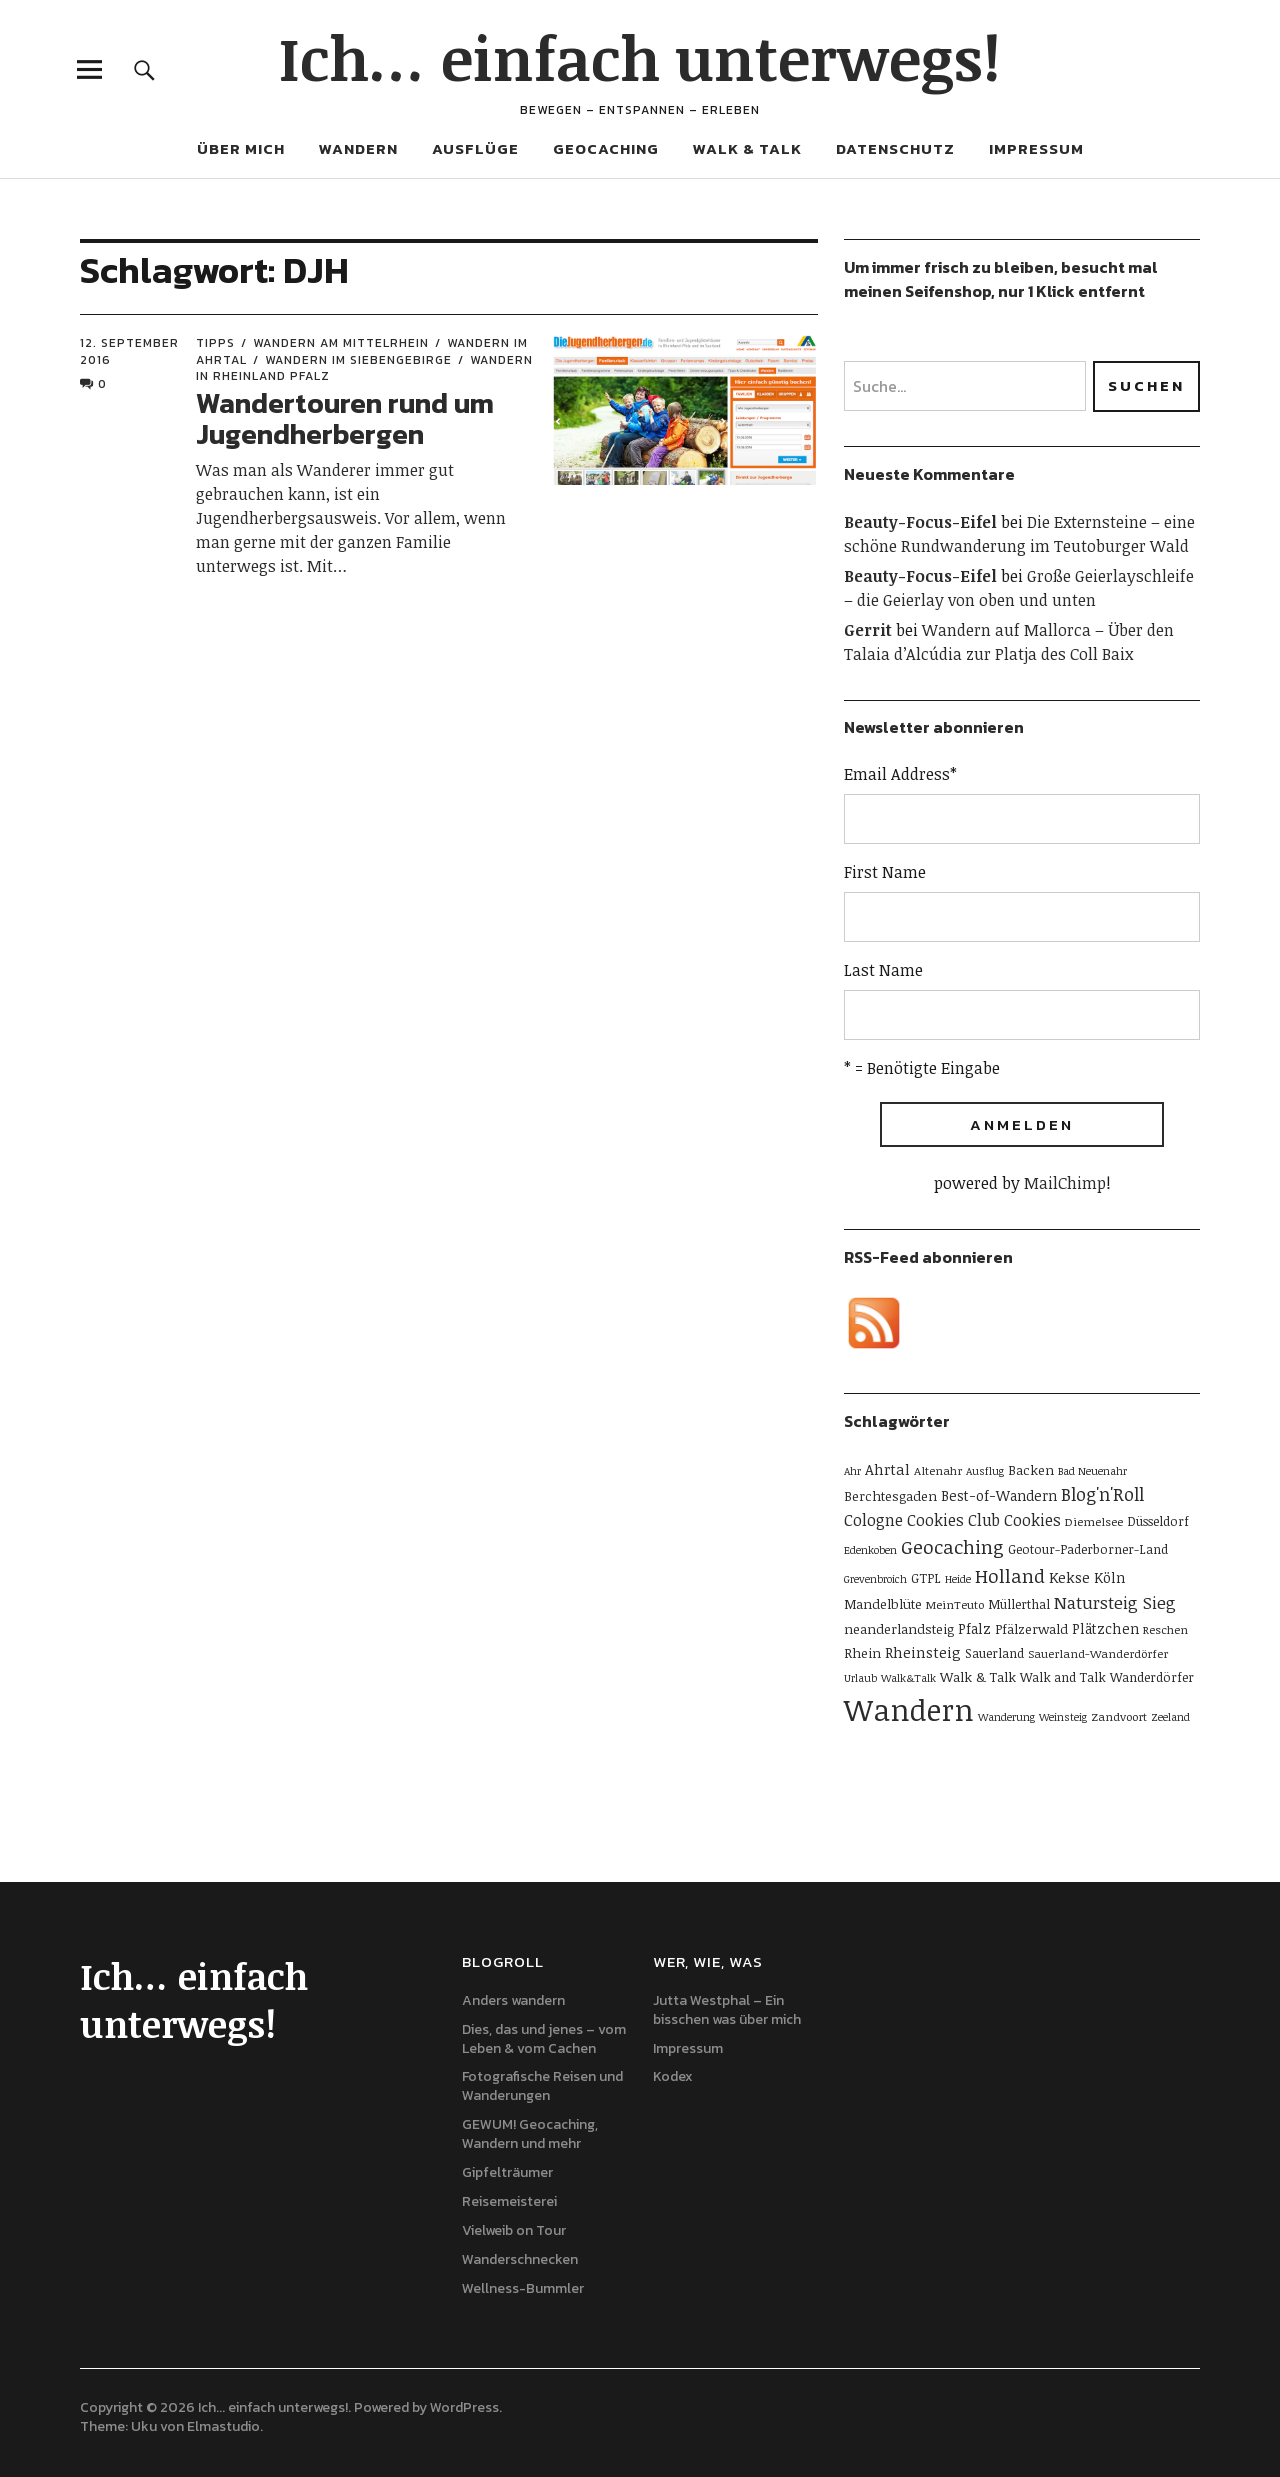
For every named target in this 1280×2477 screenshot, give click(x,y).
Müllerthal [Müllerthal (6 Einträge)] (1019, 1604)
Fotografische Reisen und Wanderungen (542, 2086)
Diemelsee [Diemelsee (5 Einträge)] (1094, 1521)
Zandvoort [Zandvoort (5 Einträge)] (1119, 1716)
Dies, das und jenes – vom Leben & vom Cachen (544, 2039)
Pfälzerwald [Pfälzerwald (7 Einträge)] (1031, 1629)
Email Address (900, 774)
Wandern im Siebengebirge (358, 360)
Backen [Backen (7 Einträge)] (1031, 1470)
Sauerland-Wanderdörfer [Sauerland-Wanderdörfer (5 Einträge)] (1098, 1653)
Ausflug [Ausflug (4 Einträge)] (985, 1471)
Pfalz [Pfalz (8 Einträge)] (974, 1628)
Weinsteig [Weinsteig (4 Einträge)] (1063, 1717)
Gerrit (868, 630)
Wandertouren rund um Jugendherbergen (345, 418)
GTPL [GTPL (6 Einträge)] (926, 1578)
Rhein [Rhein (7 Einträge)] (862, 1653)
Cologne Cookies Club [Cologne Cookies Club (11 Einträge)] (922, 1520)
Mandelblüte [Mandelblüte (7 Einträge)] (883, 1604)
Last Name (883, 970)
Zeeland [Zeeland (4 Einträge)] (1170, 1717)
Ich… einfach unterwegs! (640, 57)
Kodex (673, 2076)
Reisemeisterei (509, 2201)
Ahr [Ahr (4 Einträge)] (852, 1471)
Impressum (1036, 148)
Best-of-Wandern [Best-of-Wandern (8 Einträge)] (999, 1495)
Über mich (241, 148)
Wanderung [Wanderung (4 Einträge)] (1006, 1717)
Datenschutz (895, 148)
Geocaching (606, 148)
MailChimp (1065, 1183)
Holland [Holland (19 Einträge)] (1010, 1575)
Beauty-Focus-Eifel (920, 522)
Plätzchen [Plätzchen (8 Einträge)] (1105, 1628)
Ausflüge (475, 148)
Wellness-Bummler (523, 2288)
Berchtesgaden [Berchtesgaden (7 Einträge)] (890, 1496)
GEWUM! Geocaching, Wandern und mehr (530, 2134)
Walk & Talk (747, 148)
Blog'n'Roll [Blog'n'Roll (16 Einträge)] (1102, 1494)
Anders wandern (513, 2000)
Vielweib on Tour (514, 2230)
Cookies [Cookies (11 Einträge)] (1032, 1520)
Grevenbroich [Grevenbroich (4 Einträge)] (875, 1579)
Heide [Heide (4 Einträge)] (958, 1579)
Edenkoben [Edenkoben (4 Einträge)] (870, 1550)
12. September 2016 (129, 351)
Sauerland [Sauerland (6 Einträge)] (994, 1653)
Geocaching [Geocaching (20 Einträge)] (952, 1546)
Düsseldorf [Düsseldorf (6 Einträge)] (1158, 1521)
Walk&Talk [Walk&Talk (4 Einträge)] (908, 1678)
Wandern (358, 148)
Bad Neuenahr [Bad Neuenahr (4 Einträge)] (1092, 1471)
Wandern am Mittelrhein (341, 343)
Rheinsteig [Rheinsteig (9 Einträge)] (923, 1652)
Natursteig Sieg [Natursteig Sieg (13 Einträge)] (1115, 1602)
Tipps (215, 343)
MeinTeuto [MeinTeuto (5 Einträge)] (955, 1604)
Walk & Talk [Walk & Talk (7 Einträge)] (978, 1677)
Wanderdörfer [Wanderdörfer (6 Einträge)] (1152, 1677)
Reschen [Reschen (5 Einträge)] (1165, 1629)
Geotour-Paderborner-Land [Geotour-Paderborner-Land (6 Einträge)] (1088, 1549)
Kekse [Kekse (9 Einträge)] (1069, 1577)
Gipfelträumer (507, 2172)
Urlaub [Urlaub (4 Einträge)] (860, 1678)
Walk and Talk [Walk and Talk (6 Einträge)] (1063, 1677)
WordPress (464, 2407)
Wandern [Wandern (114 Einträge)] (909, 1709)
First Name (885, 872)
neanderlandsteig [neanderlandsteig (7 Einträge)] (899, 1629)
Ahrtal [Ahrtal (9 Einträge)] (887, 1469)
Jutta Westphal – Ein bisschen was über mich (727, 2010)
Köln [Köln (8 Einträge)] (1109, 1577)
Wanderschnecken (520, 2259)
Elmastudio (223, 2426)
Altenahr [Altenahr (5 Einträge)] (938, 1470)
